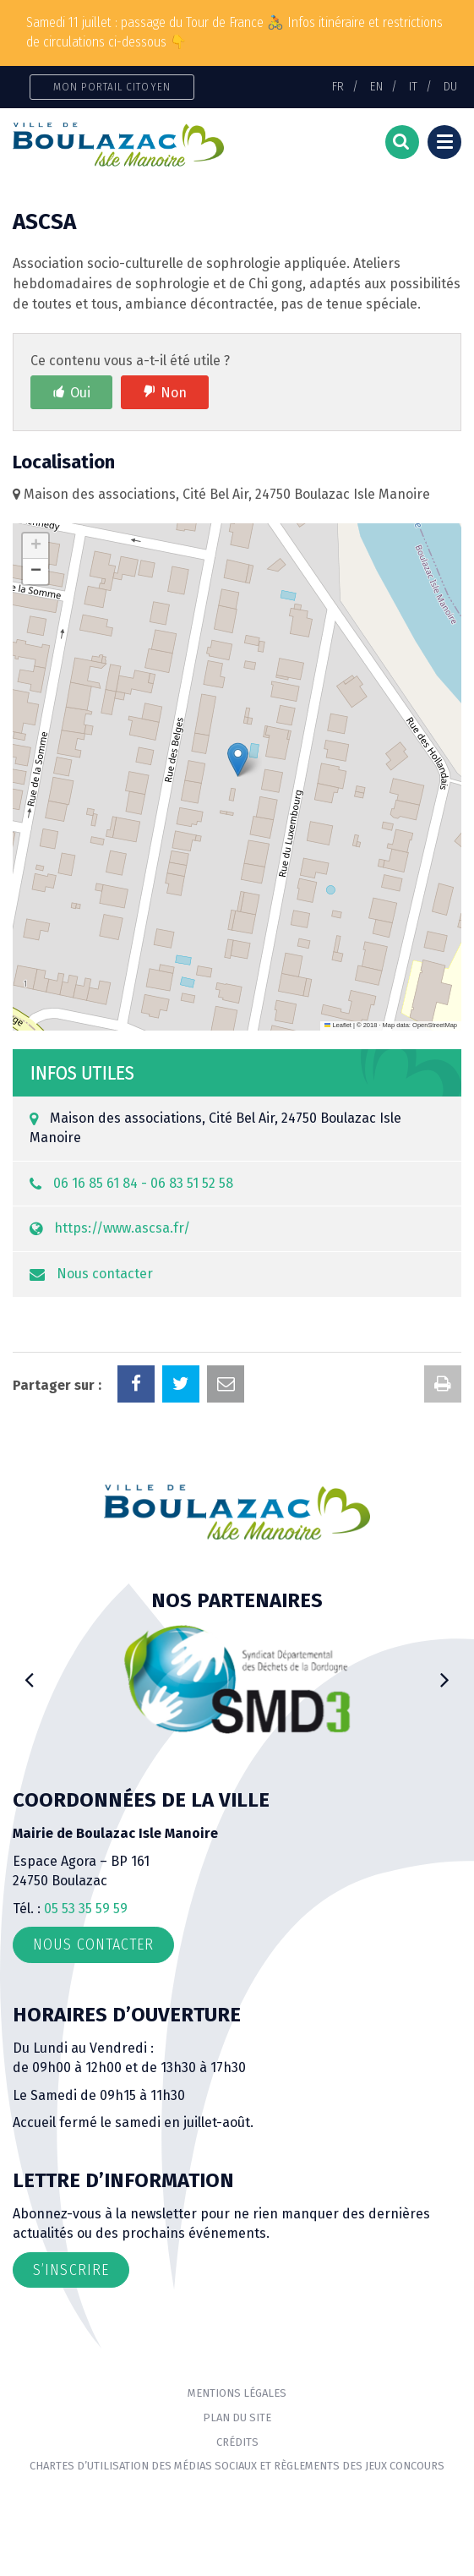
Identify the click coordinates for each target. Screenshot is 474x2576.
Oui (80, 393)
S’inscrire (71, 2270)
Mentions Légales (237, 2393)
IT (413, 86)
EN (376, 86)
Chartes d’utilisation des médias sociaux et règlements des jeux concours (237, 2465)
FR (338, 86)
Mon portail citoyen (112, 86)
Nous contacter (105, 1274)
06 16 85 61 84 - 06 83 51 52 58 (143, 1183)
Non (174, 393)
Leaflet (337, 1025)
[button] (237, 759)
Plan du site (237, 2417)
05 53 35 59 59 (86, 1909)
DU (450, 86)
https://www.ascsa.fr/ (122, 1228)
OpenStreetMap (434, 1025)
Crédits (237, 2442)
